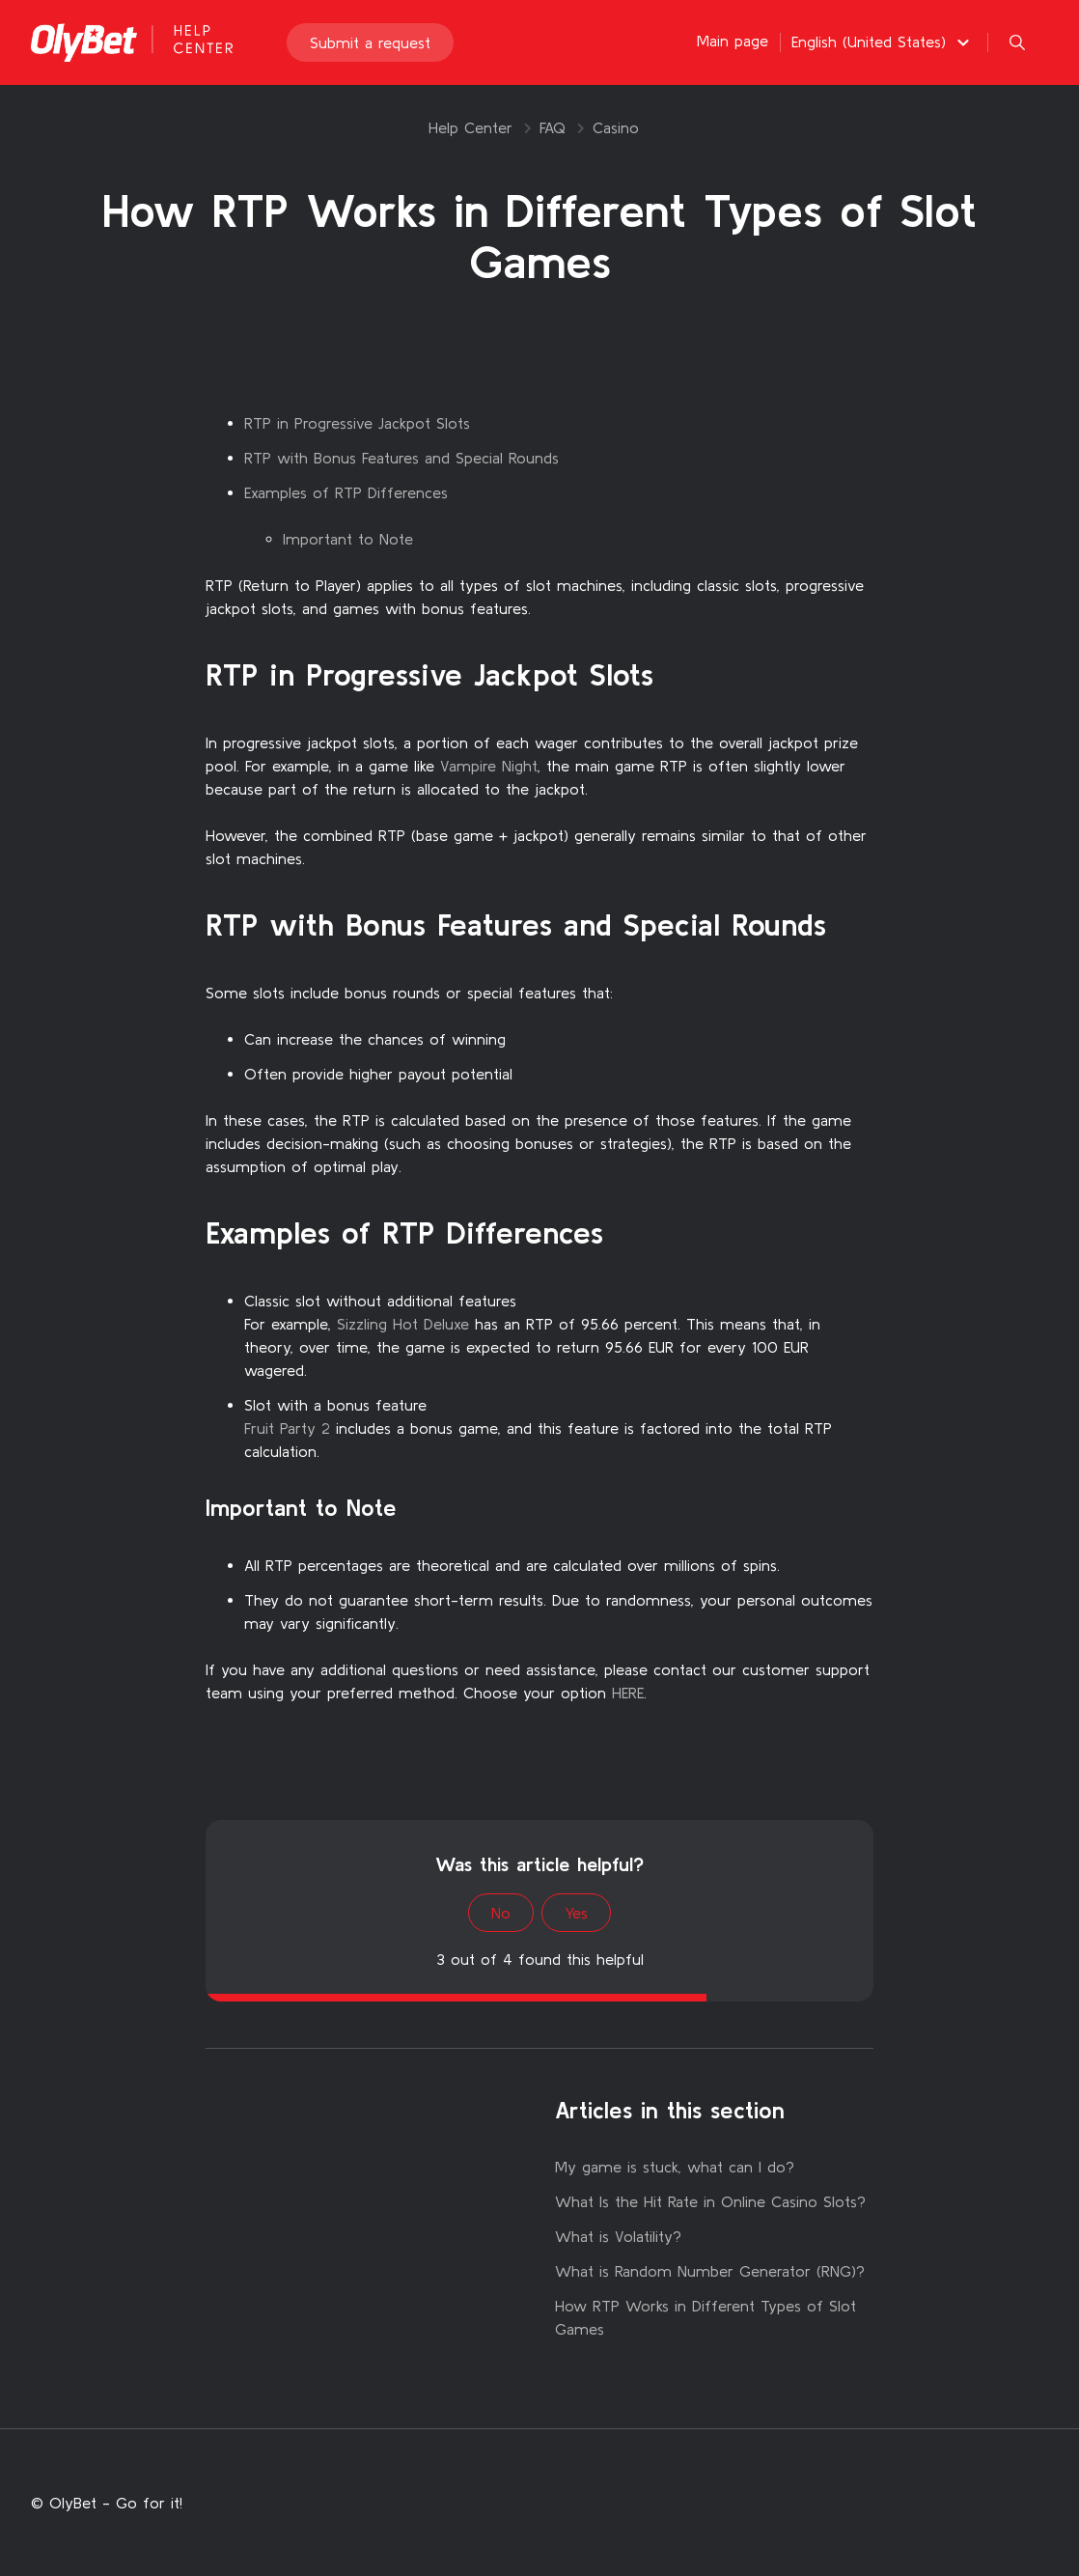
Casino (616, 127)
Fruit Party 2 (287, 1428)
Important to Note (348, 538)
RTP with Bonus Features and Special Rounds (401, 457)
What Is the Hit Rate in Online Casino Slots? (710, 2201)
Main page (732, 40)
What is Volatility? (618, 2236)
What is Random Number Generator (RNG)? (710, 2271)
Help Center (470, 127)
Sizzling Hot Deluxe (403, 1323)
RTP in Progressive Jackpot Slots (357, 423)
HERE (628, 1692)
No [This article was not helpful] (501, 1912)
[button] (883, 41)
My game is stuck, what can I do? (674, 2166)
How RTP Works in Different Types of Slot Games (705, 2317)
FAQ (553, 127)
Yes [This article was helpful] (576, 1912)
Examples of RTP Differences (346, 492)
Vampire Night (489, 765)
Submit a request (370, 42)
